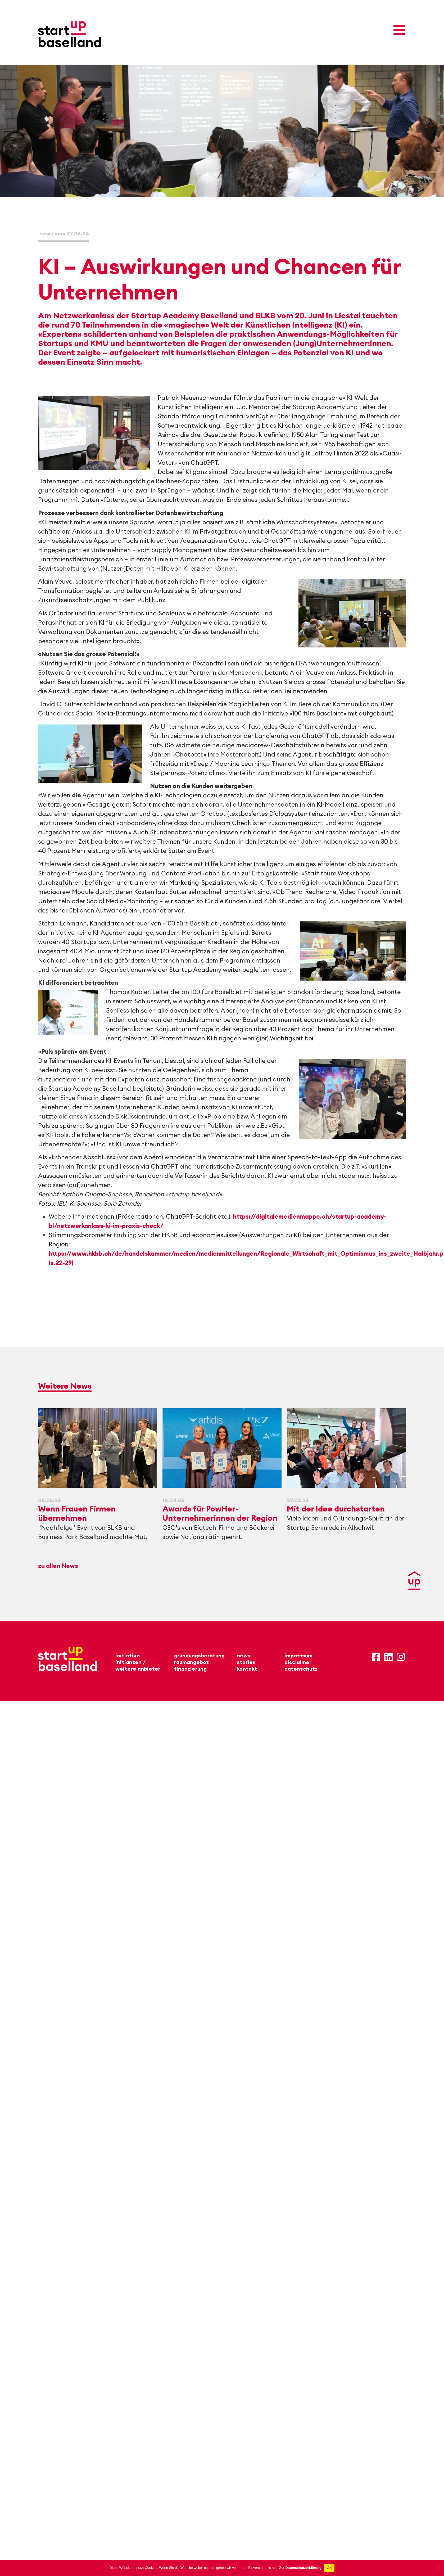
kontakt (247, 1668)
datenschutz (301, 1668)
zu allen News (58, 1565)
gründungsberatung (199, 1655)
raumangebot (191, 1662)
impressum (298, 1655)
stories (246, 1662)
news (244, 1655)
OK (329, 2568)
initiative (127, 1655)
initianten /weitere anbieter (137, 1665)
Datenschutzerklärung (303, 2568)
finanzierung (190, 1668)
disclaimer (297, 1662)
